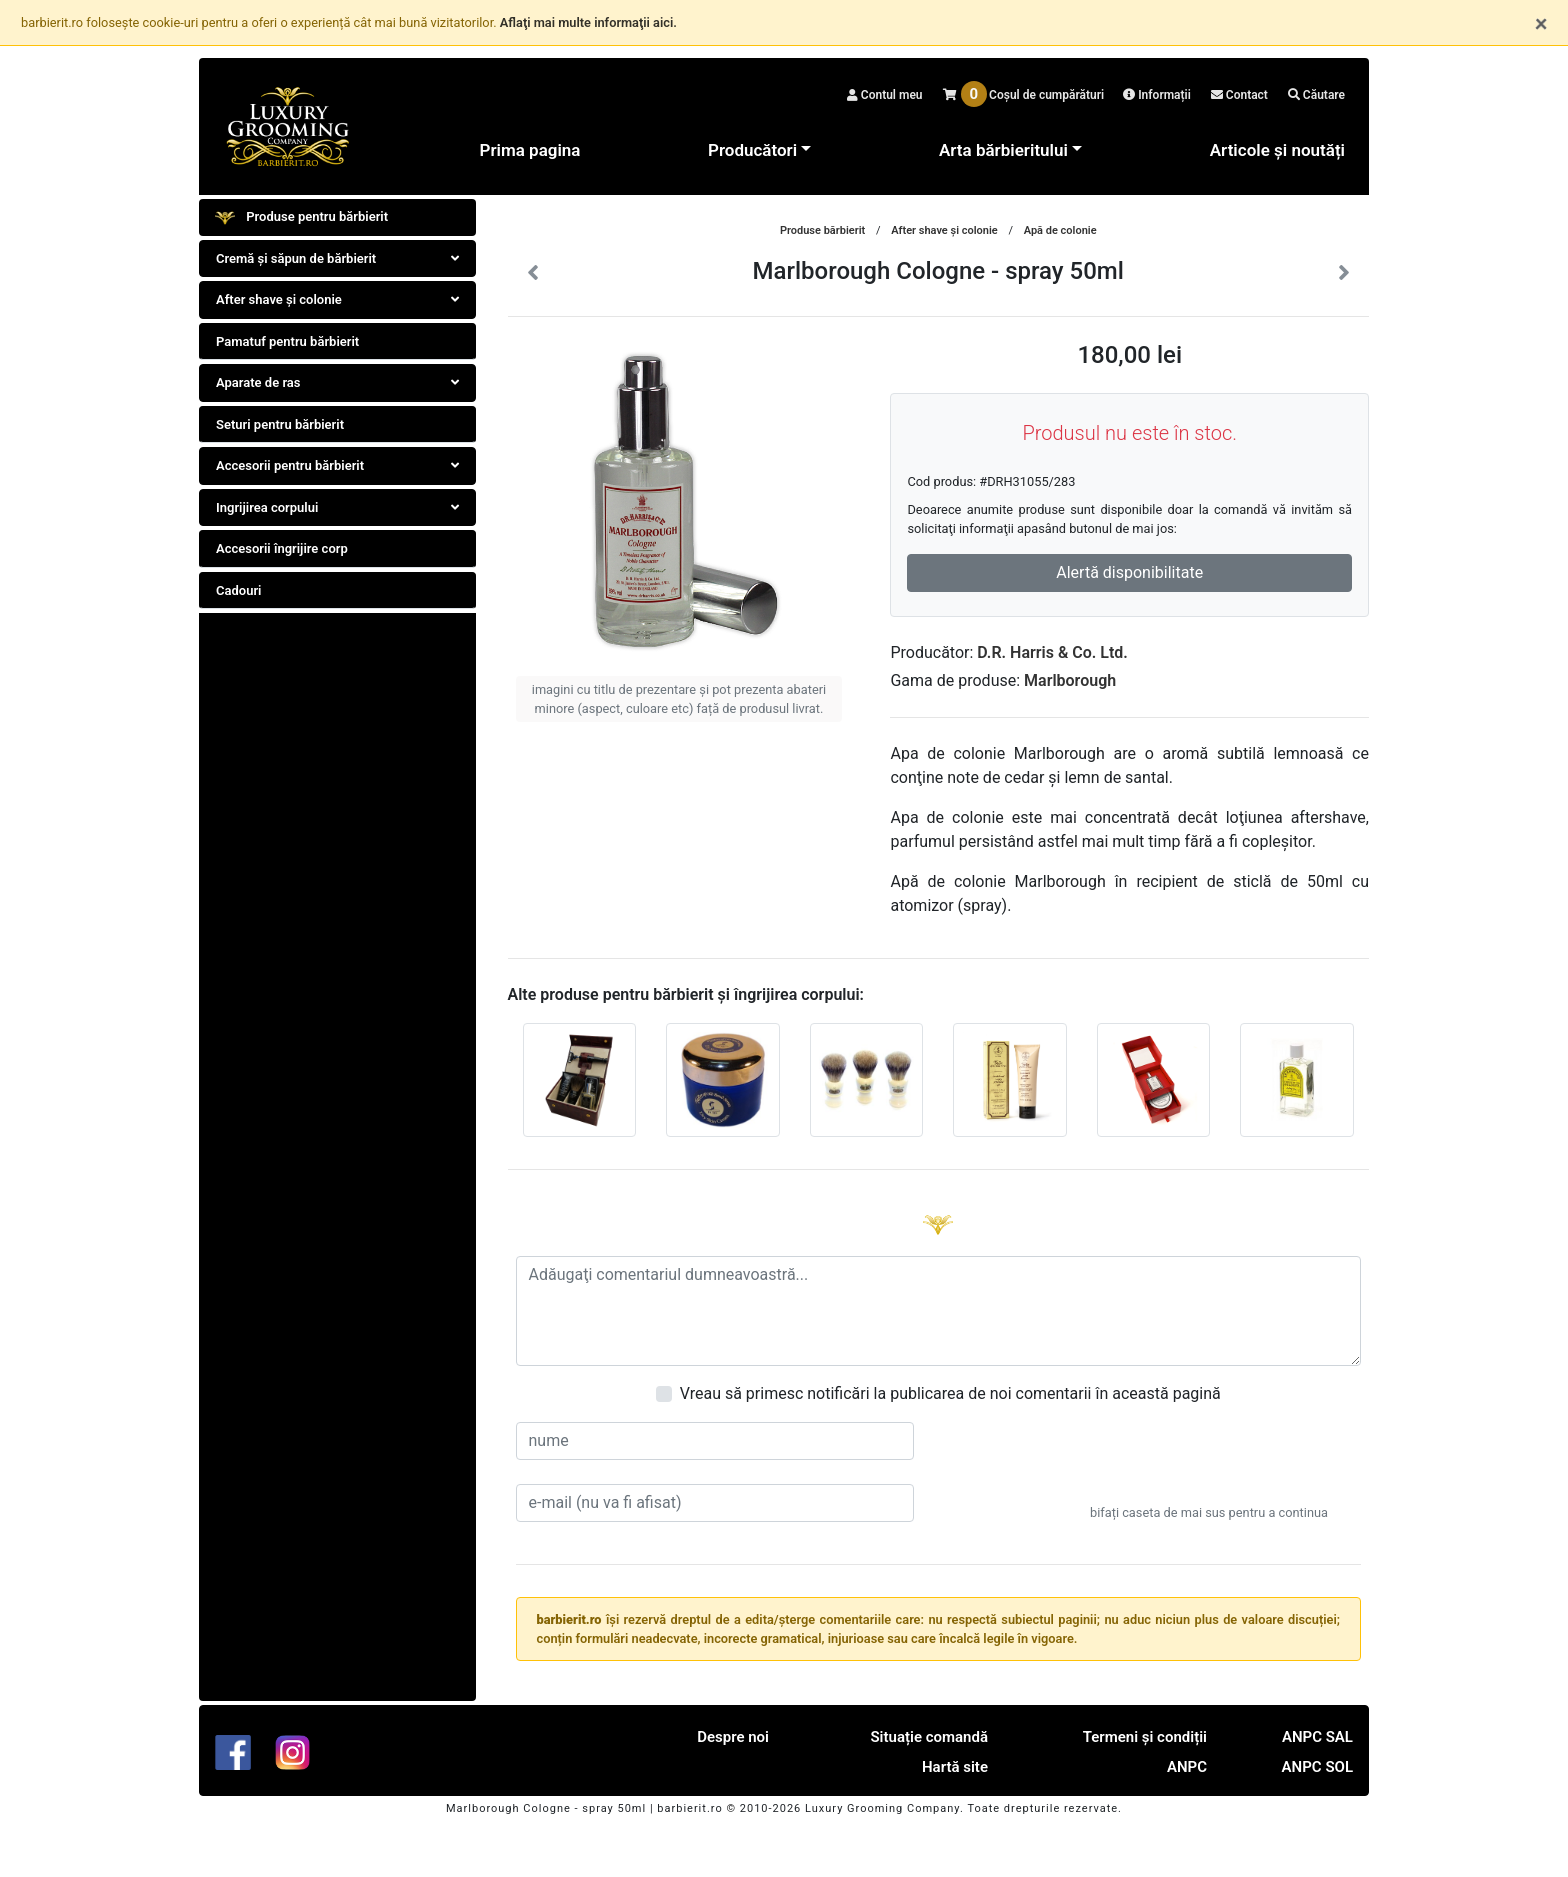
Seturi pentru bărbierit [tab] (280, 424)
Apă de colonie (1060, 230)
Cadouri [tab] (238, 590)
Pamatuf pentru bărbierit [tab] (287, 341)
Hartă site (955, 1767)
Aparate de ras (337, 382)
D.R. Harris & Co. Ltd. (1052, 652)
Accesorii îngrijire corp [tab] (282, 548)
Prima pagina (530, 150)
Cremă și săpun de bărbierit (337, 258)
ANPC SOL (1317, 1767)
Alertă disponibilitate (1129, 572)
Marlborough (1070, 680)
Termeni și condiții (1145, 1737)
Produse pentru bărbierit (301, 218)
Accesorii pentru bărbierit (337, 465)
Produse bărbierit (822, 230)
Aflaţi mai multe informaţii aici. (588, 22)
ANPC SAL (1317, 1737)
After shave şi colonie (337, 299)
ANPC (1187, 1767)
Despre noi (733, 1737)
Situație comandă (929, 1737)
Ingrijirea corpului (337, 507)
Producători (752, 150)
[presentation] (1209, 1461)
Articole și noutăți (1277, 150)
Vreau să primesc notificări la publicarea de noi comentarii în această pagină (950, 1393)
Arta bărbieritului (1003, 150)
